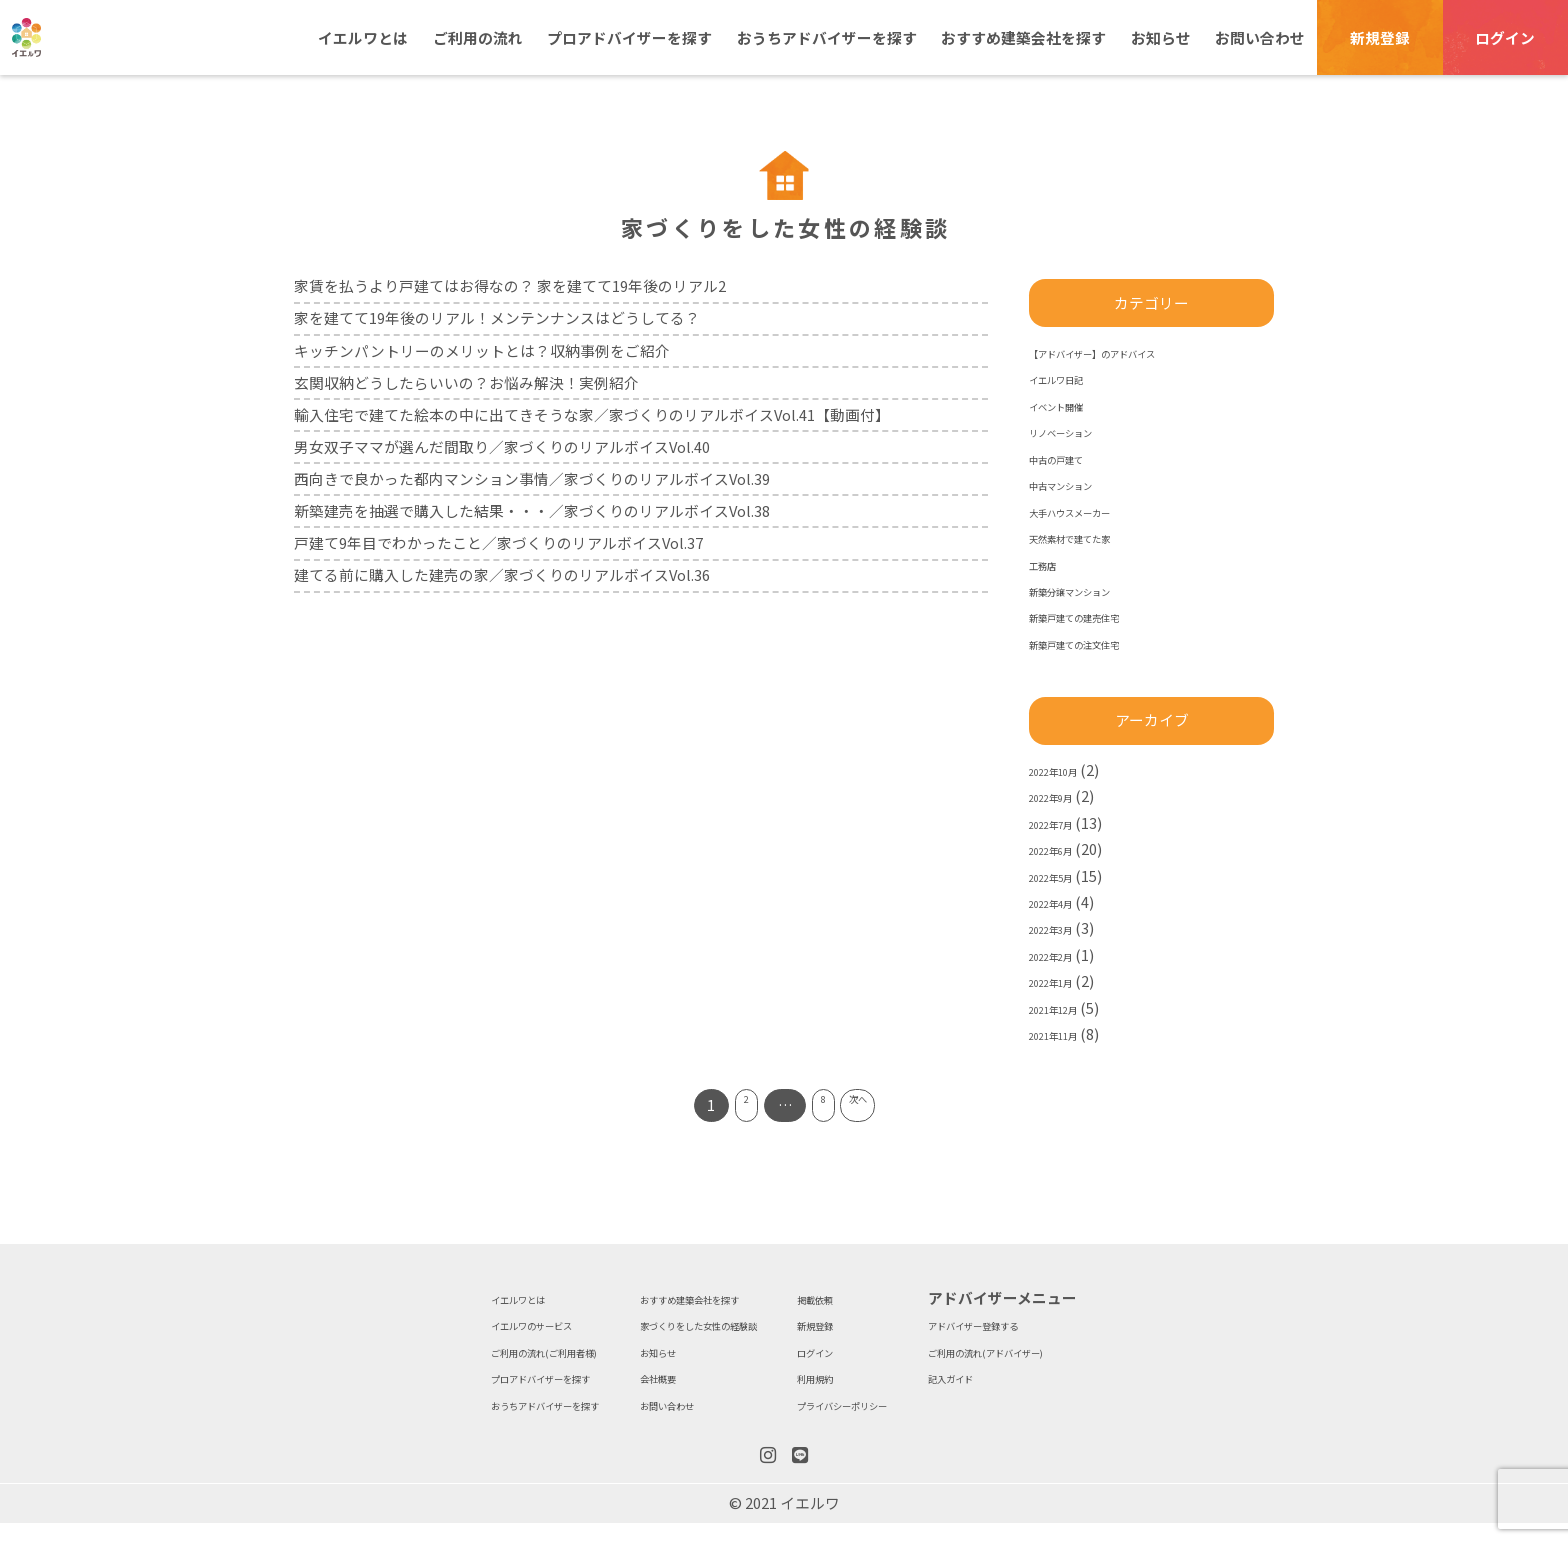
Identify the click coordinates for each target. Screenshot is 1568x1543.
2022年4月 (1064, 901)
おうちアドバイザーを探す (827, 37)
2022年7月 (1064, 822)
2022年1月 (1064, 980)
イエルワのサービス (432, 1323)
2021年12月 (1068, 1007)
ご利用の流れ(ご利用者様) (453, 1350)
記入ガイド (1049, 1376)
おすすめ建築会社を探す (1023, 37)
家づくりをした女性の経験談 (683, 1323)
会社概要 (616, 1376)
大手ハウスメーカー (1096, 510)
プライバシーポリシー (896, 1403)
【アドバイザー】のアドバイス (1134, 351)
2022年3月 (1064, 927)
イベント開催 (1074, 404)
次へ (873, 1104)
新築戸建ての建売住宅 (1104, 615)
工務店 (1051, 563)
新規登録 (1380, 37)
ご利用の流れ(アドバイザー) (1107, 1350)
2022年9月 (1064, 795)
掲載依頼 (851, 1297)
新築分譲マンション (1096, 589)
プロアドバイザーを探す (629, 37)
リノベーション (1081, 430)
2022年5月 (1064, 875)
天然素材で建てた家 (1096, 536)
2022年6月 (1064, 848)
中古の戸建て (1074, 457)
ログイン (1505, 37)
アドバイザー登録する (1087, 1323)
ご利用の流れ (478, 37)
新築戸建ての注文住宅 (1104, 642)
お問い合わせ (1260, 37)
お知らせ (1161, 37)
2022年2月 (1064, 954)
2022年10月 (1068, 769)
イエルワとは (363, 37)
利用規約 (851, 1376)
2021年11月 (1068, 1033)
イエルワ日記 (1074, 377)
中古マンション (1081, 483)
